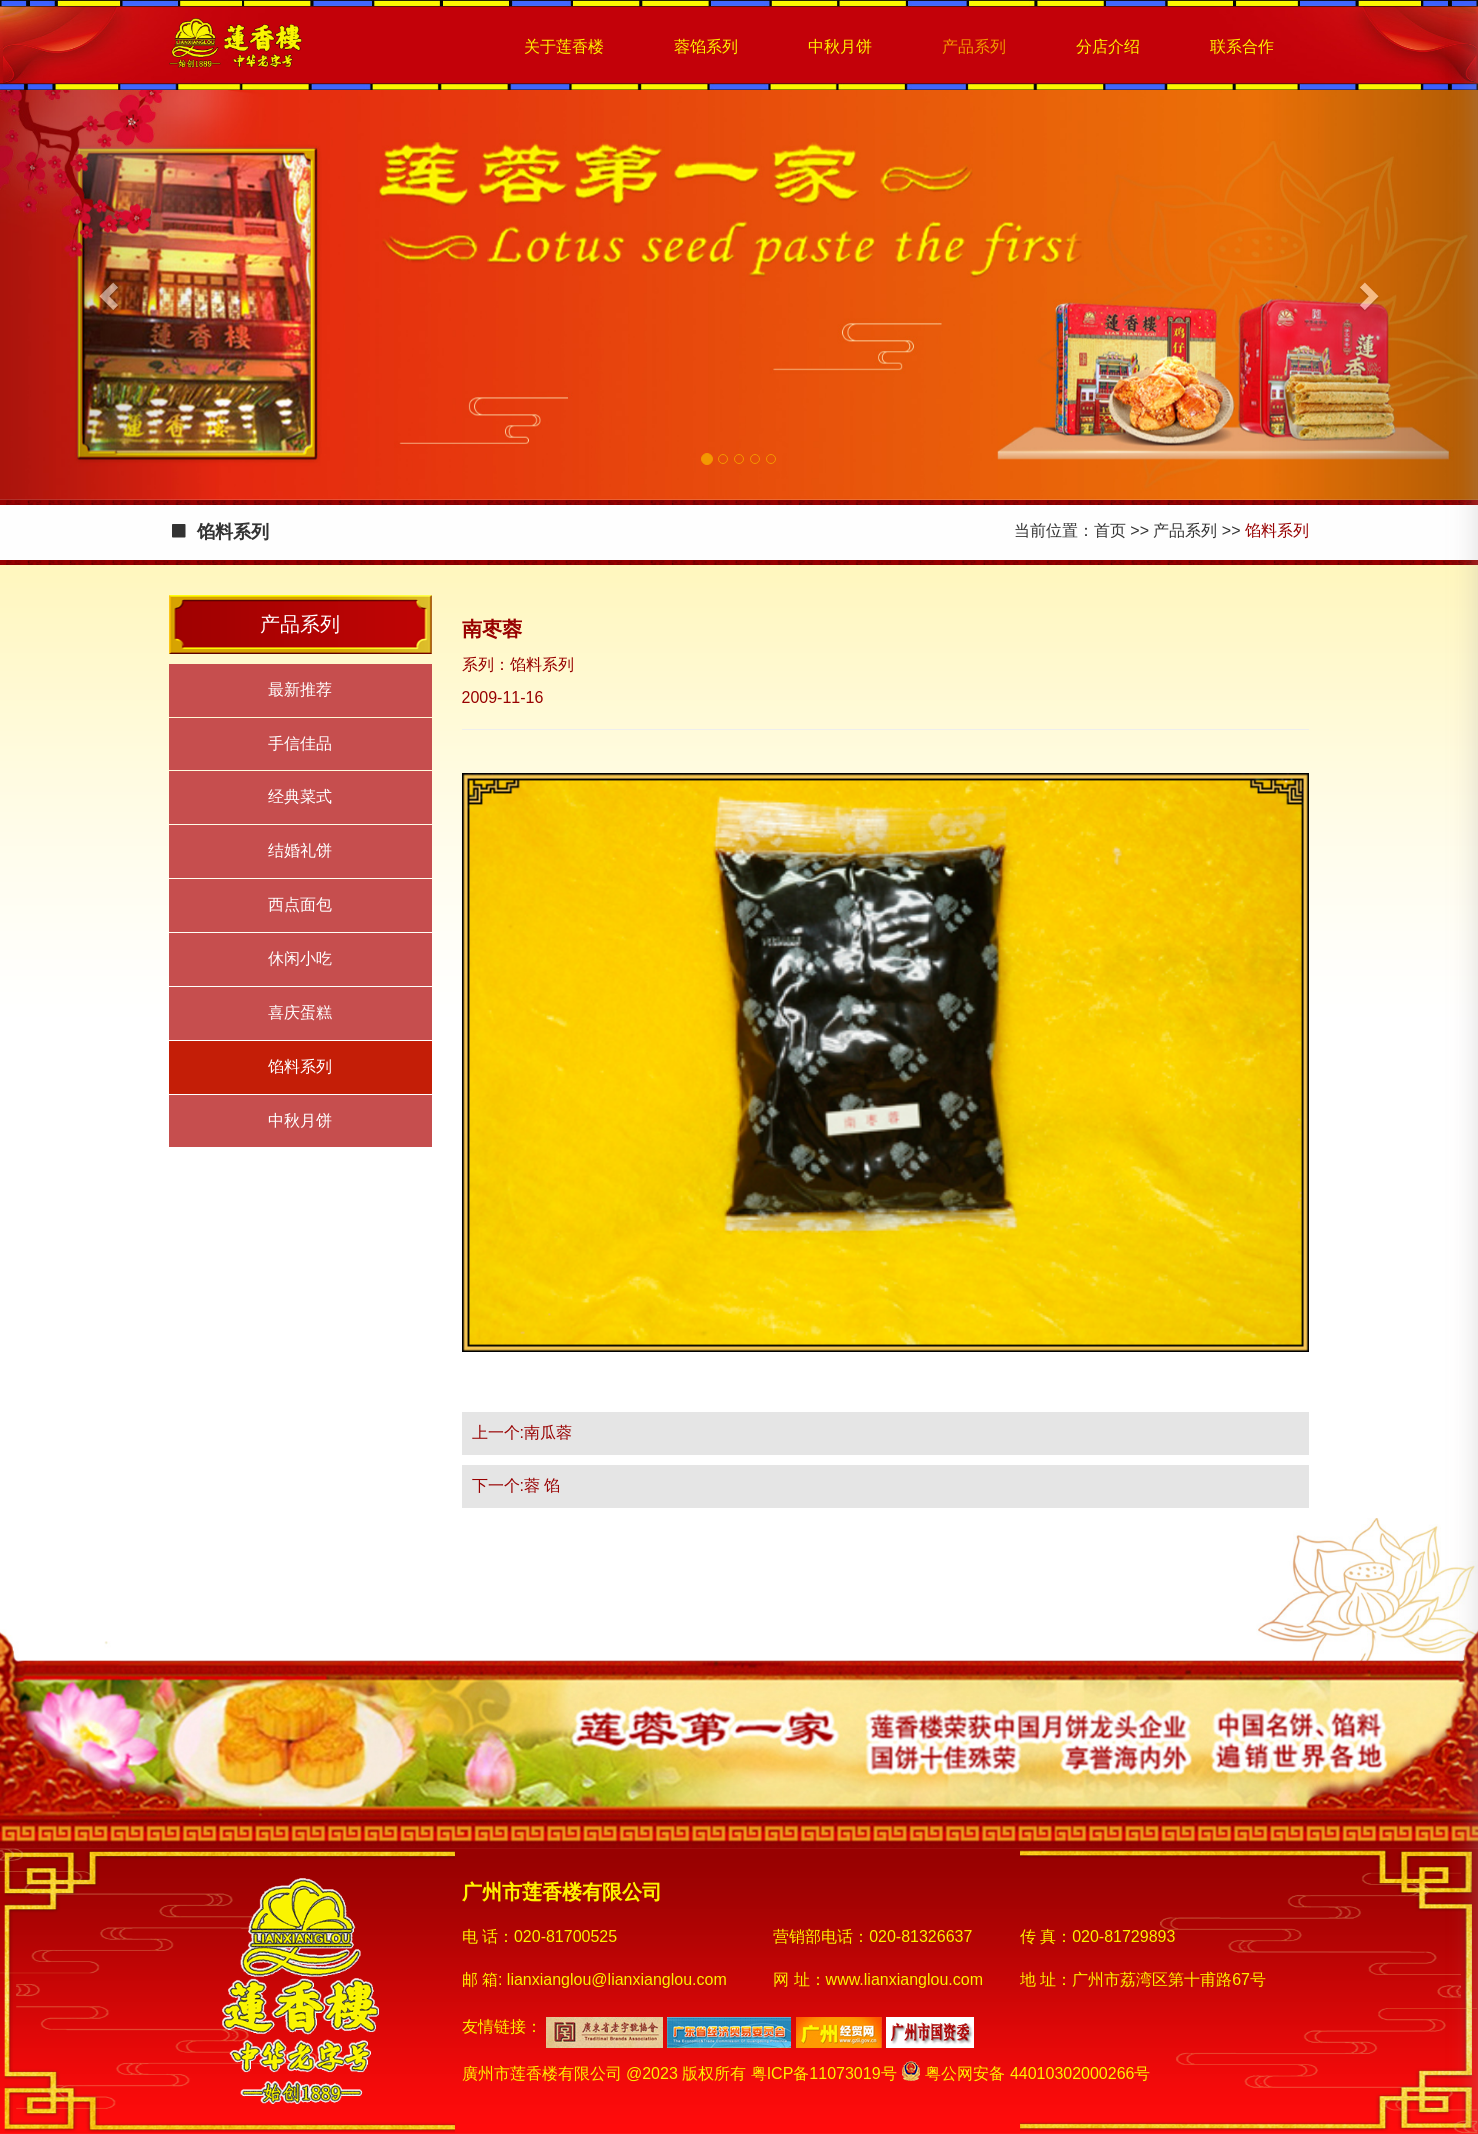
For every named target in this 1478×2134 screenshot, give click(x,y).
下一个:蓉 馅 (516, 1485)
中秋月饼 (840, 46)
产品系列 (974, 46)
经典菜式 (300, 796)
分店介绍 (1108, 46)
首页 (1110, 530)
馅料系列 (300, 1066)
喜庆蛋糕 (300, 1012)
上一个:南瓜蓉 (522, 1432)
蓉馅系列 (706, 46)
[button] (111, 295)
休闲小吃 (300, 958)
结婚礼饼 (300, 850)
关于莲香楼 (564, 46)
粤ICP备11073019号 (824, 2073)
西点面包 (300, 904)
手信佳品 (300, 743)
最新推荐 (300, 689)
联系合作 (1242, 46)
